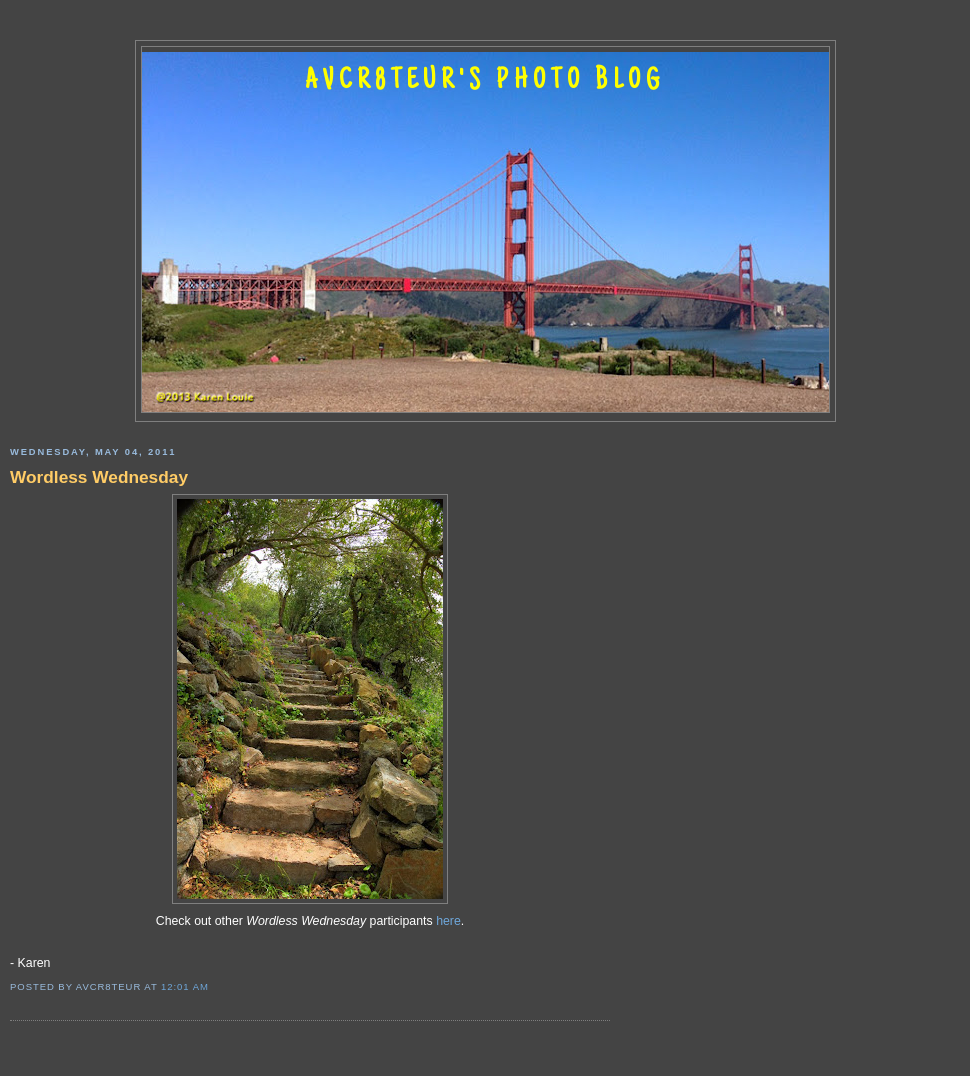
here (448, 921)
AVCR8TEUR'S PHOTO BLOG (485, 82)
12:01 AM (185, 986)
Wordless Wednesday (99, 477)
